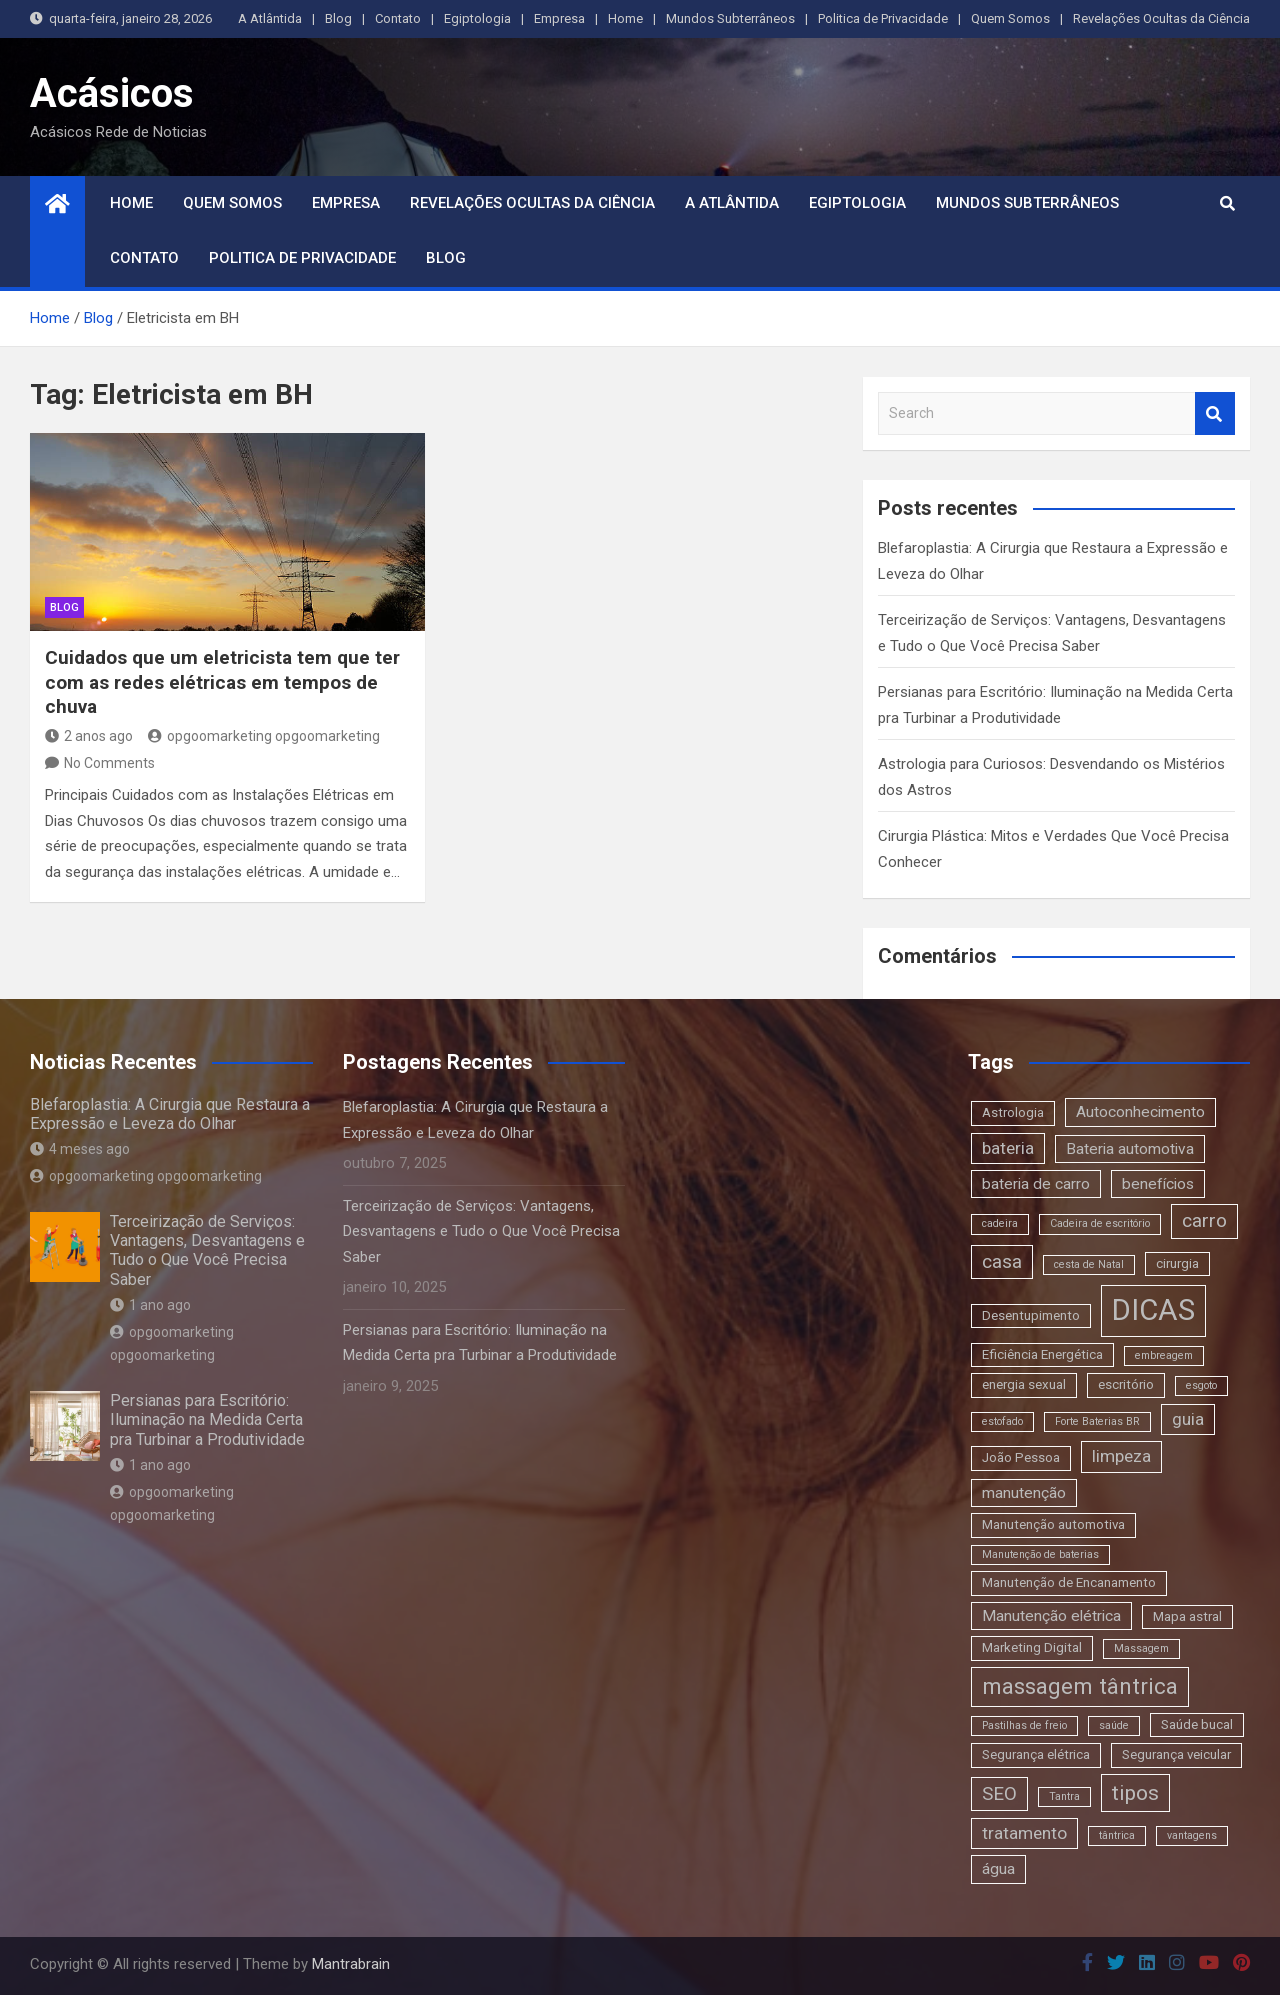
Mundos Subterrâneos (730, 18)
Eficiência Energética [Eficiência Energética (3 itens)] (1042, 1354)
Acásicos (112, 93)
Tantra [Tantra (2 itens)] (1064, 1796)
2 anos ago (89, 736)
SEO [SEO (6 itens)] (999, 1793)
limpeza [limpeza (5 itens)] (1121, 1456)
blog (64, 607)
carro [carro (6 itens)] (1204, 1220)
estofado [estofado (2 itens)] (1002, 1421)
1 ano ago (150, 1305)
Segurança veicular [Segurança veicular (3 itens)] (1176, 1754)
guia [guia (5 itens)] (1188, 1419)
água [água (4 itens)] (998, 1869)
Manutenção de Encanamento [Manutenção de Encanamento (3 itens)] (1069, 1582)
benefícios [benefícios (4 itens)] (1158, 1184)
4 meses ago (80, 1149)
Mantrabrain (351, 1964)
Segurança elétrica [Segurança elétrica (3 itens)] (1036, 1754)
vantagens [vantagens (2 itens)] (1192, 1835)
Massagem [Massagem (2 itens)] (1141, 1648)
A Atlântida (270, 18)
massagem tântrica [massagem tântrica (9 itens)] (1080, 1686)
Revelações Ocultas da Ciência (1161, 18)
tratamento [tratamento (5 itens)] (1024, 1833)
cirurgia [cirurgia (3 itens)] (1177, 1263)
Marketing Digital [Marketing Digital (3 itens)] (1032, 1647)
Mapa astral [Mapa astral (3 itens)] (1187, 1616)
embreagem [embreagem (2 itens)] (1164, 1355)
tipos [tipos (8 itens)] (1135, 1792)
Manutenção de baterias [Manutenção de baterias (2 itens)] (1040, 1554)
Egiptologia (477, 18)
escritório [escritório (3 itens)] (1126, 1384)
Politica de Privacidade (883, 18)
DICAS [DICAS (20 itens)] (1153, 1310)
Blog (338, 18)
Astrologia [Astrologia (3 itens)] (1013, 1112)
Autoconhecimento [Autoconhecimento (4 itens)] (1140, 1112)
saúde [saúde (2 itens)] (1114, 1725)
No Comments (109, 763)
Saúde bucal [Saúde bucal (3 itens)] (1197, 1724)
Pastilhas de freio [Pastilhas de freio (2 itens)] (1024, 1725)
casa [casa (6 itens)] (1002, 1261)
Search (1215, 413)
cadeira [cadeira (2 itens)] (1000, 1223)
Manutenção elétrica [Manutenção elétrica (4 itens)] (1051, 1616)
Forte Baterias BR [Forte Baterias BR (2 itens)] (1097, 1421)
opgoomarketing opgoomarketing (264, 736)
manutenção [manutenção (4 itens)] (1024, 1493)
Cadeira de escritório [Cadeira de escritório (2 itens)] (1100, 1223)
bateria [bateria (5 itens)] (1008, 1148)
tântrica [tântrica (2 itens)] (1117, 1835)
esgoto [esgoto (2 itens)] (1201, 1385)
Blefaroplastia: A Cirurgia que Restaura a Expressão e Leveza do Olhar (170, 1114)
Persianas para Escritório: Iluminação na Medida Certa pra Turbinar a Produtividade (207, 1419)
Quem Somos (1010, 18)
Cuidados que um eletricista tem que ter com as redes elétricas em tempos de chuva (222, 682)
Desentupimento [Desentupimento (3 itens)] (1031, 1315)
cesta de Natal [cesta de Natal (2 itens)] (1089, 1264)
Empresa (559, 18)
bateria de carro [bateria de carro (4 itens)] (1036, 1184)
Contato (398, 18)
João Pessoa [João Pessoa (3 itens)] (1021, 1457)
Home (625, 18)
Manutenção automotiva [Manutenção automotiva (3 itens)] (1053, 1524)
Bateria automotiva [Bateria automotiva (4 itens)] (1130, 1149)
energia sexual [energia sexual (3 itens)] (1024, 1384)
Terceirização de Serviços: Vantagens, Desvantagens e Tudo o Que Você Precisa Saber (207, 1250)
